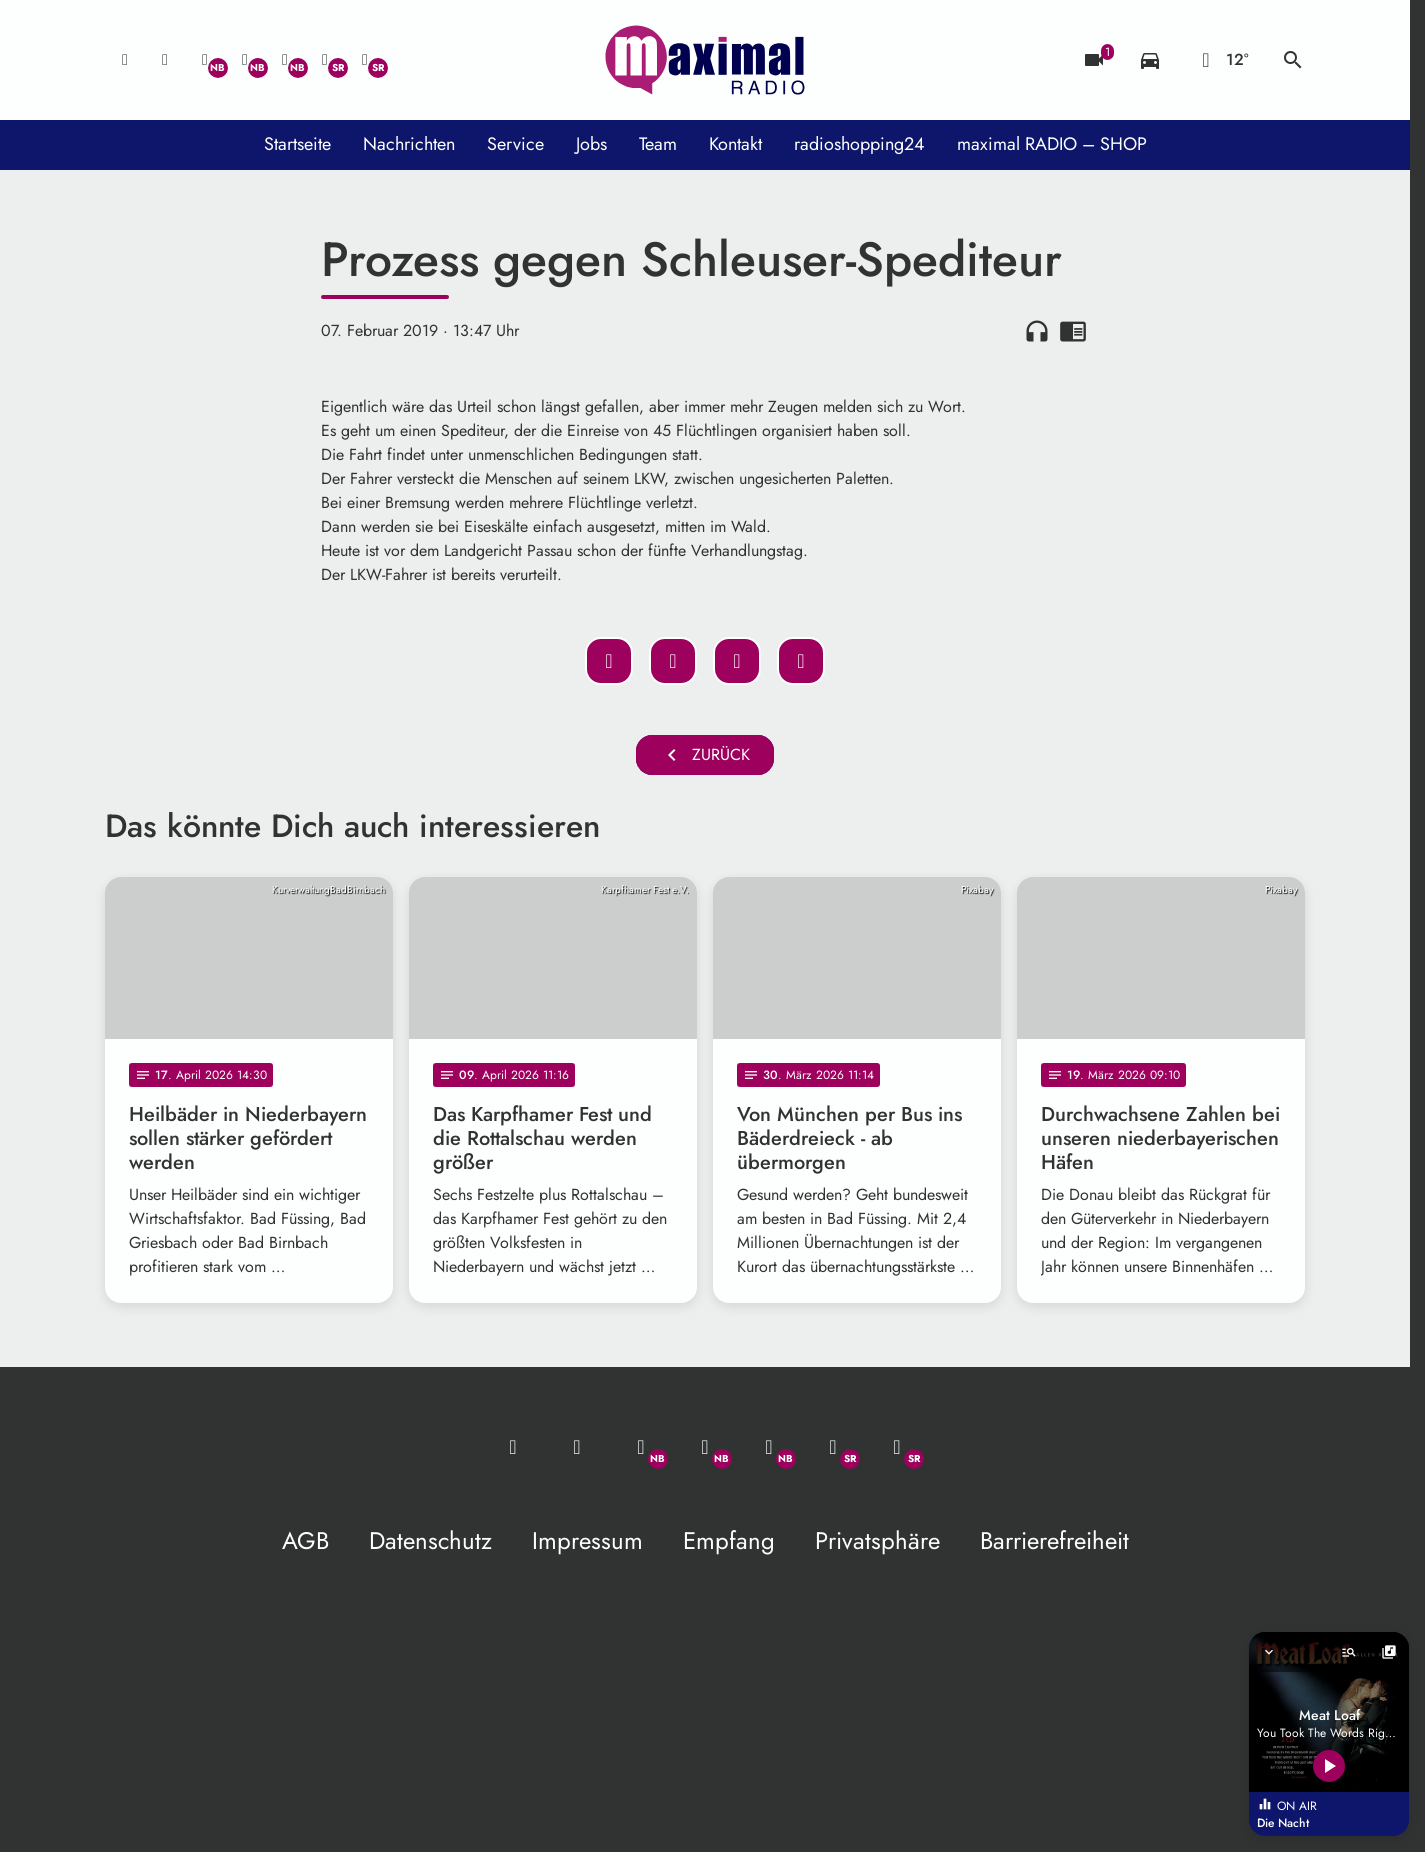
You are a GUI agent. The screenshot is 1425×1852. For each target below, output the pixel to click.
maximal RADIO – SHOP (1052, 144)
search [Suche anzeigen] (1293, 60)
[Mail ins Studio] (125, 60)
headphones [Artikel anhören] (1037, 331)
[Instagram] (285, 60)
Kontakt (735, 144)
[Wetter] (1221, 60)
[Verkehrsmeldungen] (1150, 60)
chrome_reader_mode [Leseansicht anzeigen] (1073, 331)
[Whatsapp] (205, 60)
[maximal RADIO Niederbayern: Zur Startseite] (705, 60)
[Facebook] (245, 60)
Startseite (297, 144)
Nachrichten (409, 144)
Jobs (591, 144)
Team (658, 144)
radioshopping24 (859, 144)
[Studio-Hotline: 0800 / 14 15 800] (165, 60)
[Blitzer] (1094, 60)
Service (515, 144)
